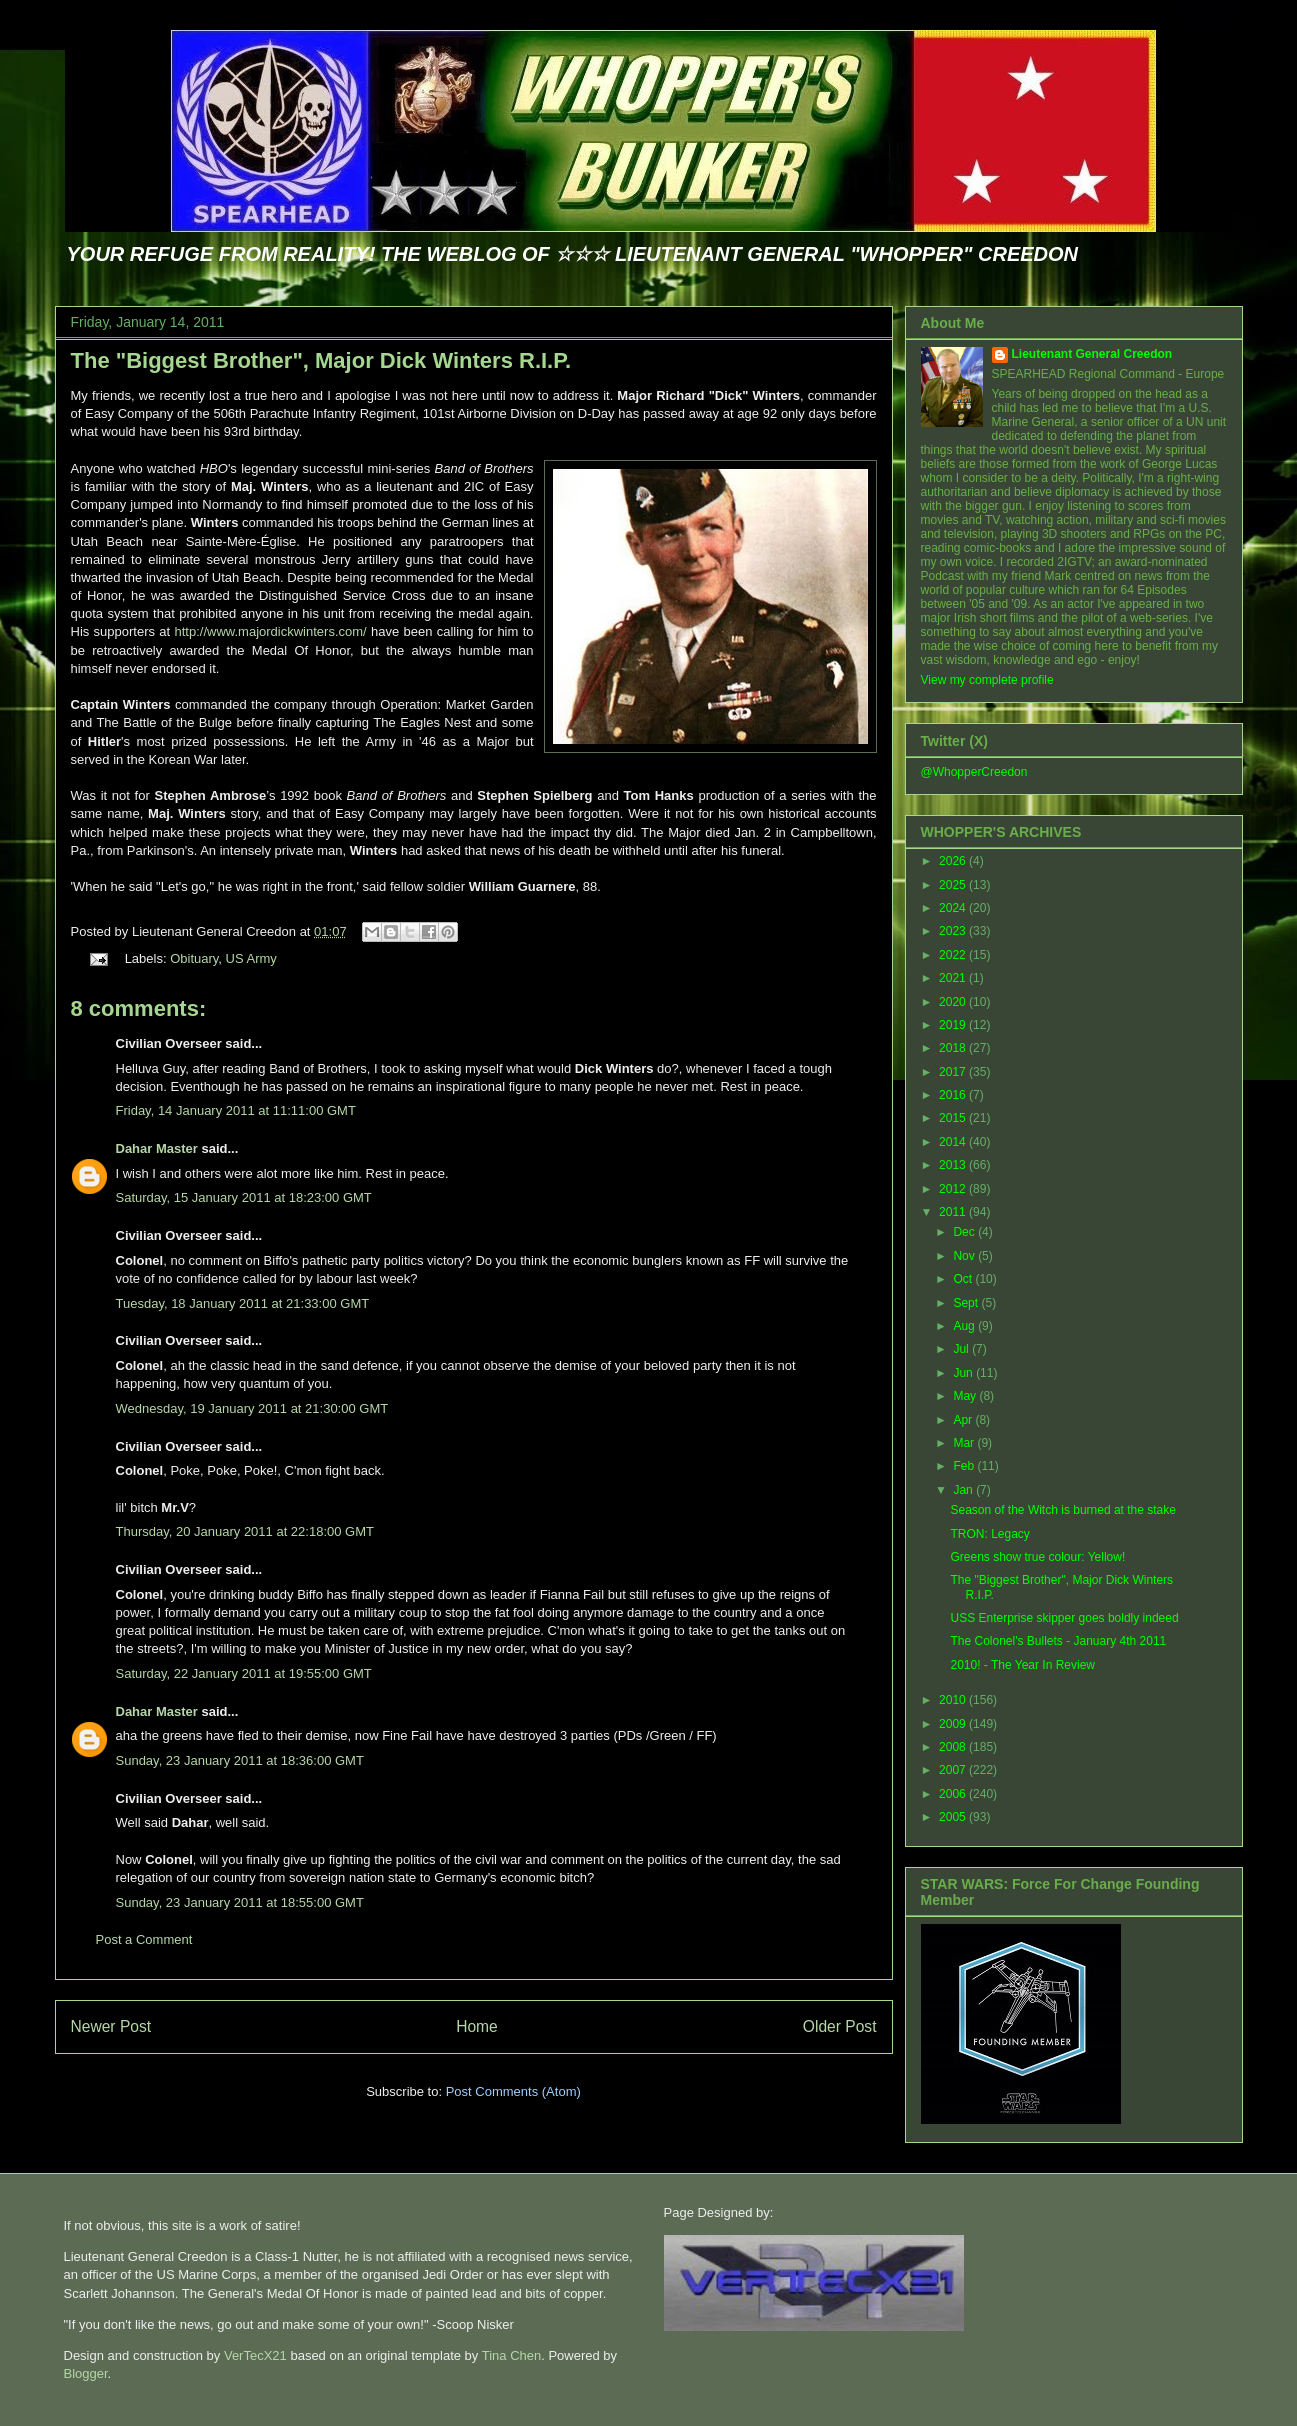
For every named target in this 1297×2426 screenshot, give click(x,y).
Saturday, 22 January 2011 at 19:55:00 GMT (244, 1673)
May (966, 1396)
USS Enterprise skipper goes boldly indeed (1064, 1618)
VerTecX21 (255, 2355)
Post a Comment (144, 1939)
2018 (954, 1048)
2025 (954, 885)
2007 (954, 1770)
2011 (954, 1212)
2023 (954, 931)
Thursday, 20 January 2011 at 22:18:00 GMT (245, 1531)
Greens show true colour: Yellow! (1037, 1557)
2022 (954, 955)
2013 (954, 1165)
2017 (954, 1072)
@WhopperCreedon (974, 772)
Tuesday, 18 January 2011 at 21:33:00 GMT (243, 1303)
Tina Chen (512, 2355)
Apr (964, 1420)
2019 (954, 1025)
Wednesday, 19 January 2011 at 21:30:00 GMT (252, 1408)
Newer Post (111, 2026)
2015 (954, 1118)
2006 (954, 1794)
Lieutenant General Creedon (1092, 354)
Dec (965, 1232)
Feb (965, 1466)
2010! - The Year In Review (1022, 1665)
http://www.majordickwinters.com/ (271, 631)
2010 (954, 1700)
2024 (954, 908)
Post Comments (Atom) (513, 2091)
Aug (965, 1326)
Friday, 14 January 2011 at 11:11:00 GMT (236, 1110)
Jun (964, 1373)
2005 (954, 1817)
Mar (965, 1443)
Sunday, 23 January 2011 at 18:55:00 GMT (240, 1902)
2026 (954, 861)
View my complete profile (987, 680)
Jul (962, 1349)
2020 (954, 1002)
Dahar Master (157, 1148)
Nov (965, 1256)
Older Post (840, 2026)
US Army (251, 958)
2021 (954, 978)
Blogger (86, 2373)
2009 (954, 1724)
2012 (954, 1189)
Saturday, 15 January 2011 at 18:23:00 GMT (244, 1197)
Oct (964, 1279)
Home (477, 2026)
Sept (967, 1303)
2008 (954, 1747)
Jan (964, 1490)
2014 (954, 1142)
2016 (954, 1095)
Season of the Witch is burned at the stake (1062, 1510)
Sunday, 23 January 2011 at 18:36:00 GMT (240, 1760)
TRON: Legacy (989, 1534)
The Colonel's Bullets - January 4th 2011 (1058, 1641)
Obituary (194, 958)
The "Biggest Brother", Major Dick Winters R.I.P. (321, 360)
